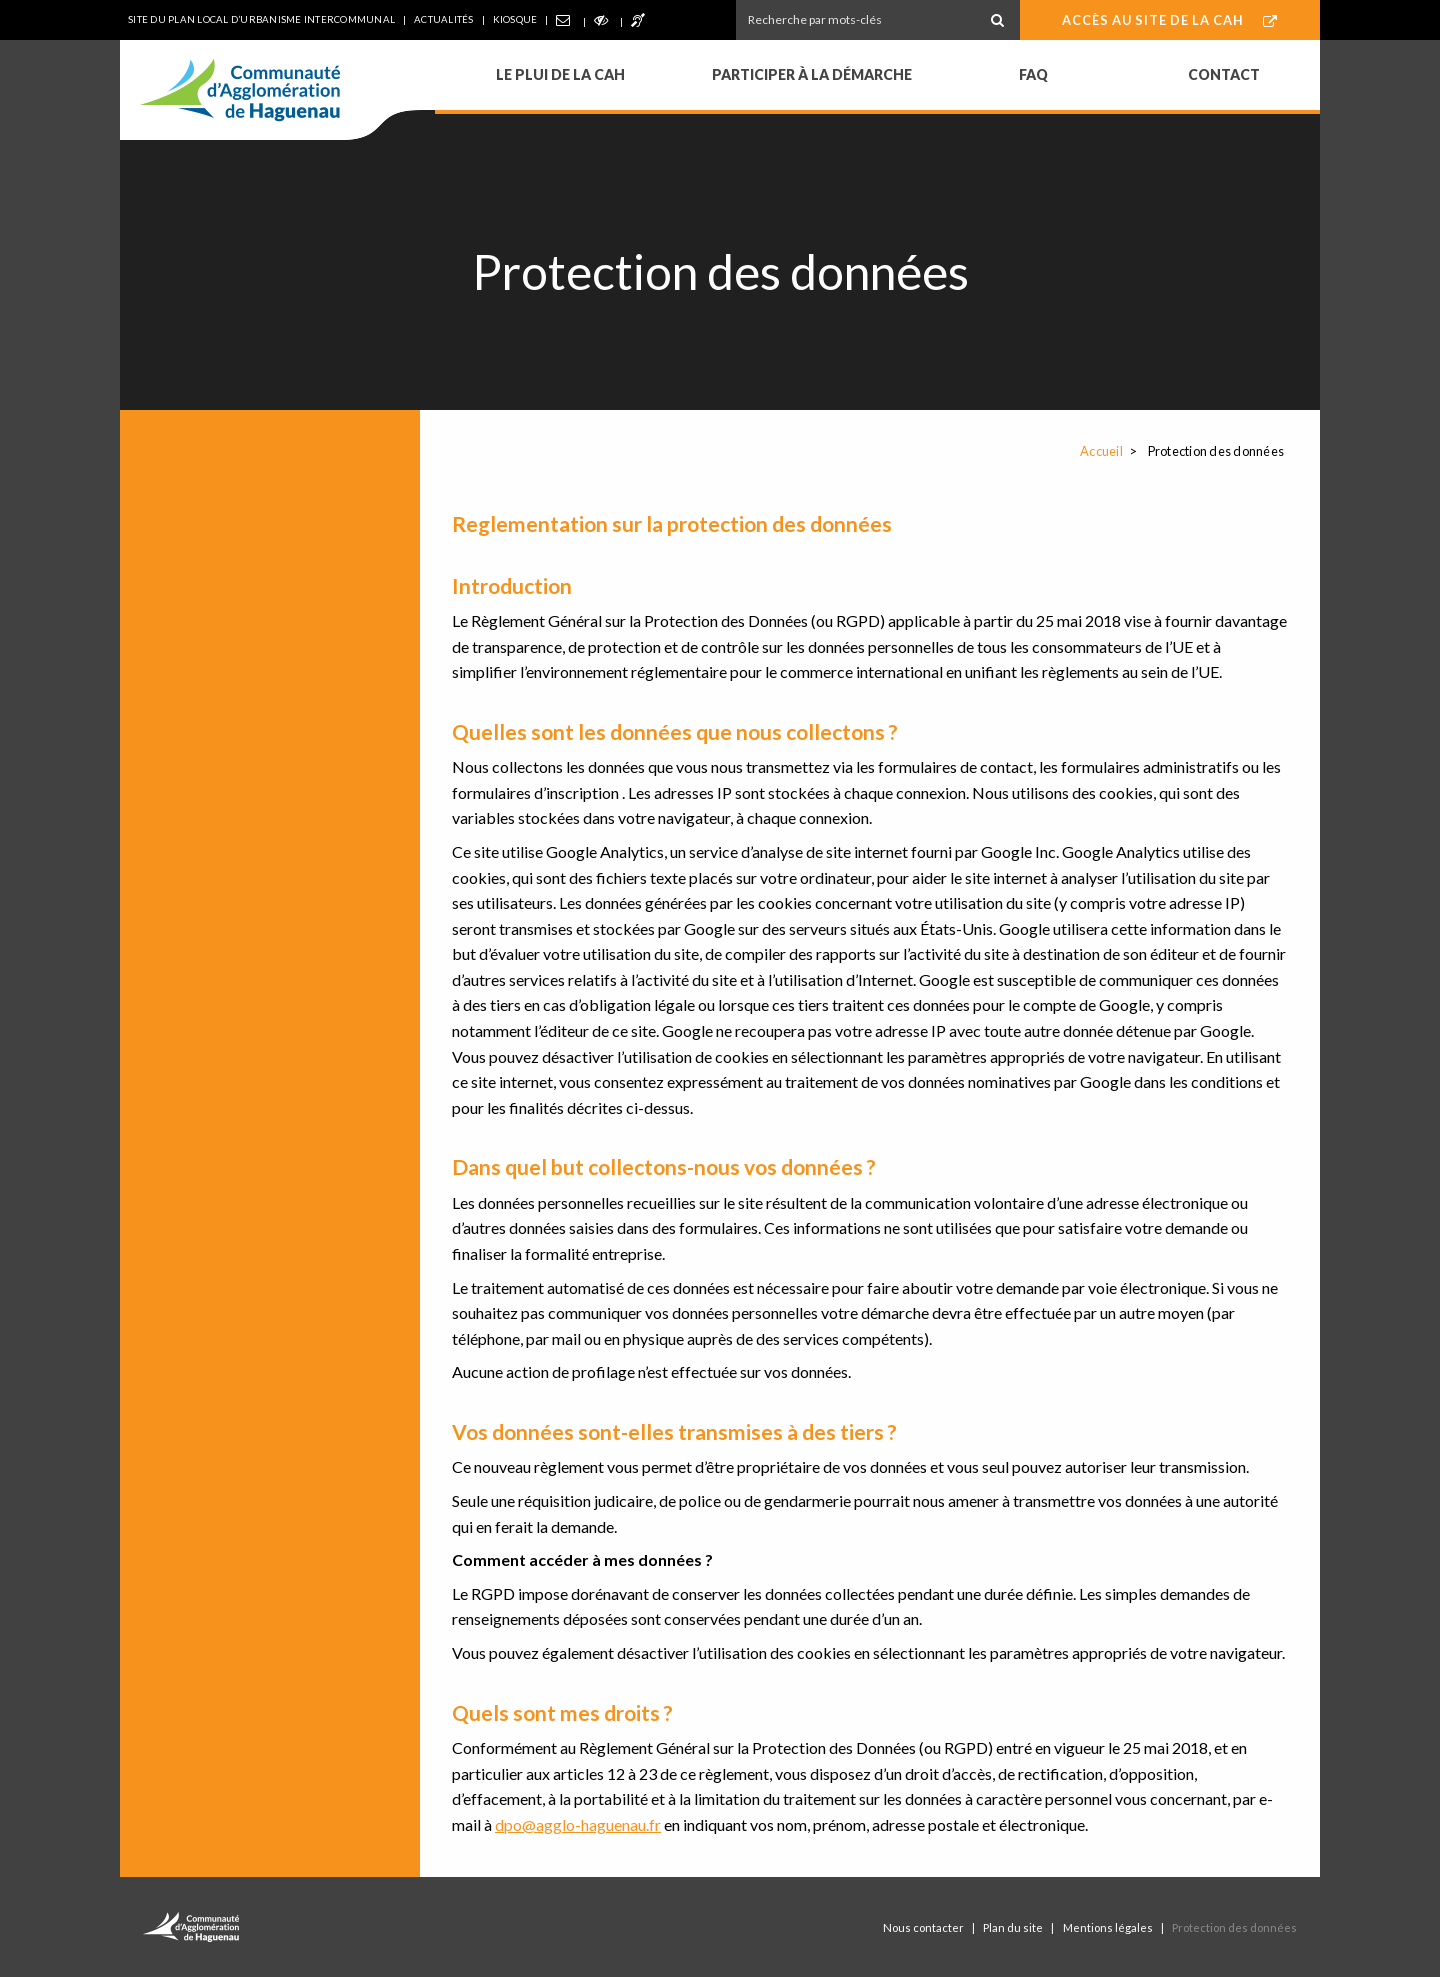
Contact (1224, 74)
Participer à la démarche (812, 74)
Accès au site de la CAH (1170, 20)
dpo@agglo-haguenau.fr (578, 1824)
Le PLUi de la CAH (560, 74)
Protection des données (1234, 1927)
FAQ (1033, 74)
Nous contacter (923, 1927)
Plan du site (1013, 1927)
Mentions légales (1108, 1927)
